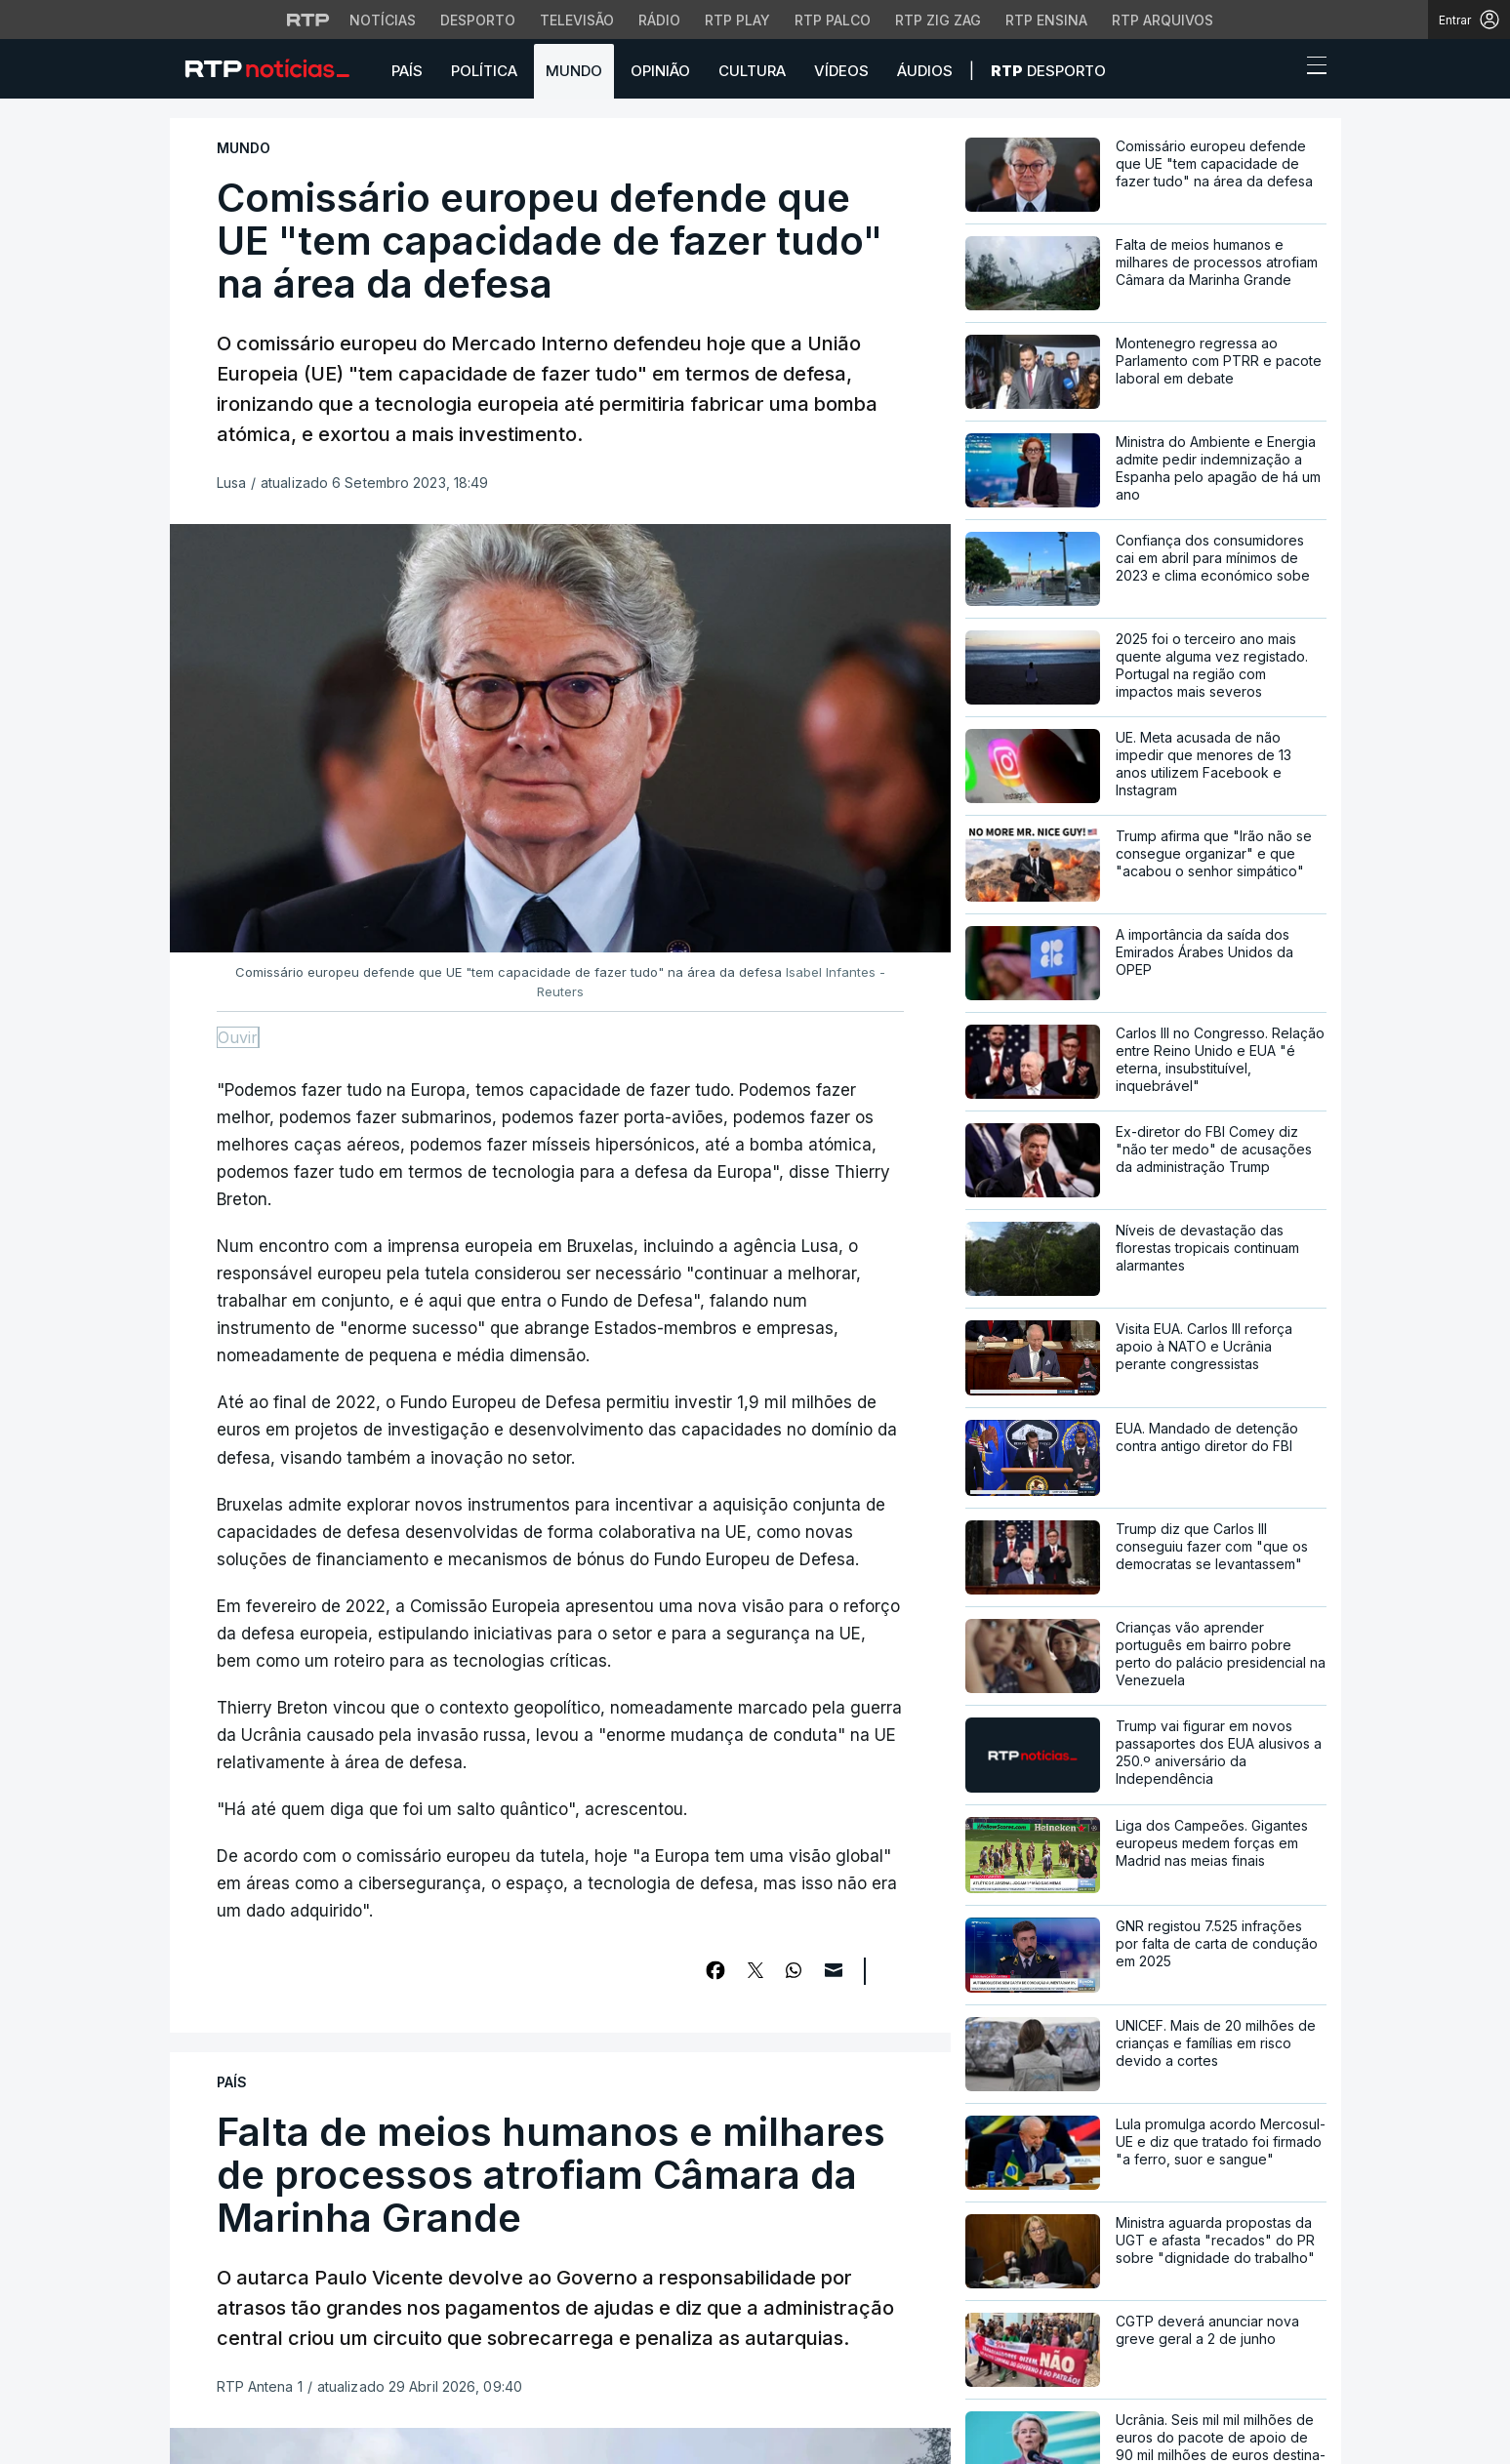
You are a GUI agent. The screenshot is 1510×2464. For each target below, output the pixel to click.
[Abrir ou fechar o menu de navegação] (1310, 68)
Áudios (925, 70)
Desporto (1048, 70)
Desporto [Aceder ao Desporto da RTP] (477, 20)
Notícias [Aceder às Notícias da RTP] (382, 20)
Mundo (574, 70)
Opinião (660, 70)
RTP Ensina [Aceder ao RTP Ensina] (1046, 20)
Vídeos (841, 70)
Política (484, 70)
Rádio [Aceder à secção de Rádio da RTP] (659, 20)
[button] (1280, 70)
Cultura (752, 70)
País (407, 70)
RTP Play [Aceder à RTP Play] (737, 20)
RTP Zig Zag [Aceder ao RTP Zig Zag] (938, 20)
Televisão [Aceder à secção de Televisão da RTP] (577, 20)
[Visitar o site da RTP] (308, 19)
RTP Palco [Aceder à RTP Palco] (833, 20)
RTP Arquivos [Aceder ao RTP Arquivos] (1162, 20)
